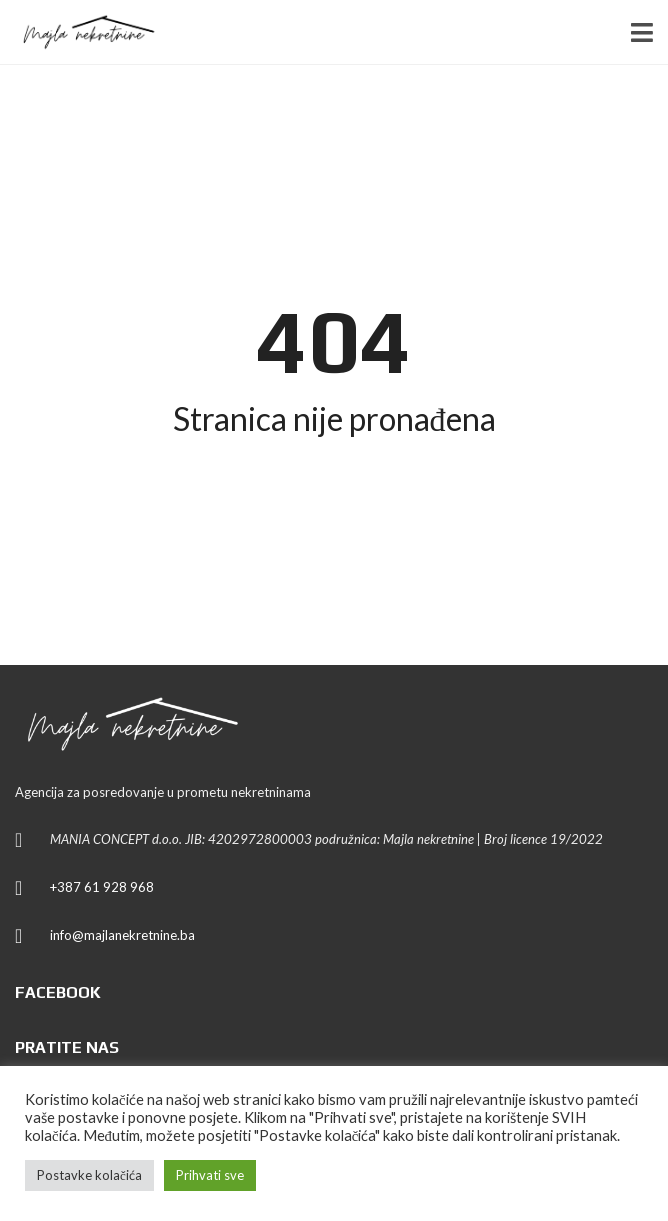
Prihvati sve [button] (210, 1175)
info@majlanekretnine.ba (122, 935)
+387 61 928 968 (102, 887)
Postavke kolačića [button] (89, 1175)
